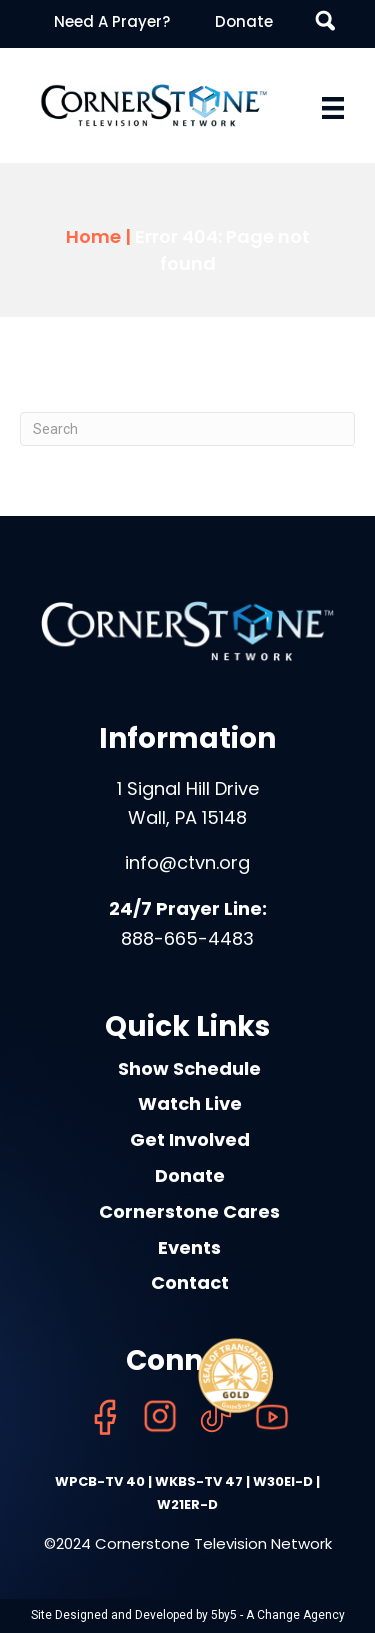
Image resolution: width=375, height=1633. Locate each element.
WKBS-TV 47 (199, 1481)
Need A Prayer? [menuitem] (112, 21)
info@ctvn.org (187, 862)
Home (93, 236)
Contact (190, 1282)
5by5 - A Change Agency (278, 1615)
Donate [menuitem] (244, 21)
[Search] (187, 429)
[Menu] (333, 108)
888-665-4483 (187, 938)
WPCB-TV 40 (100, 1481)
